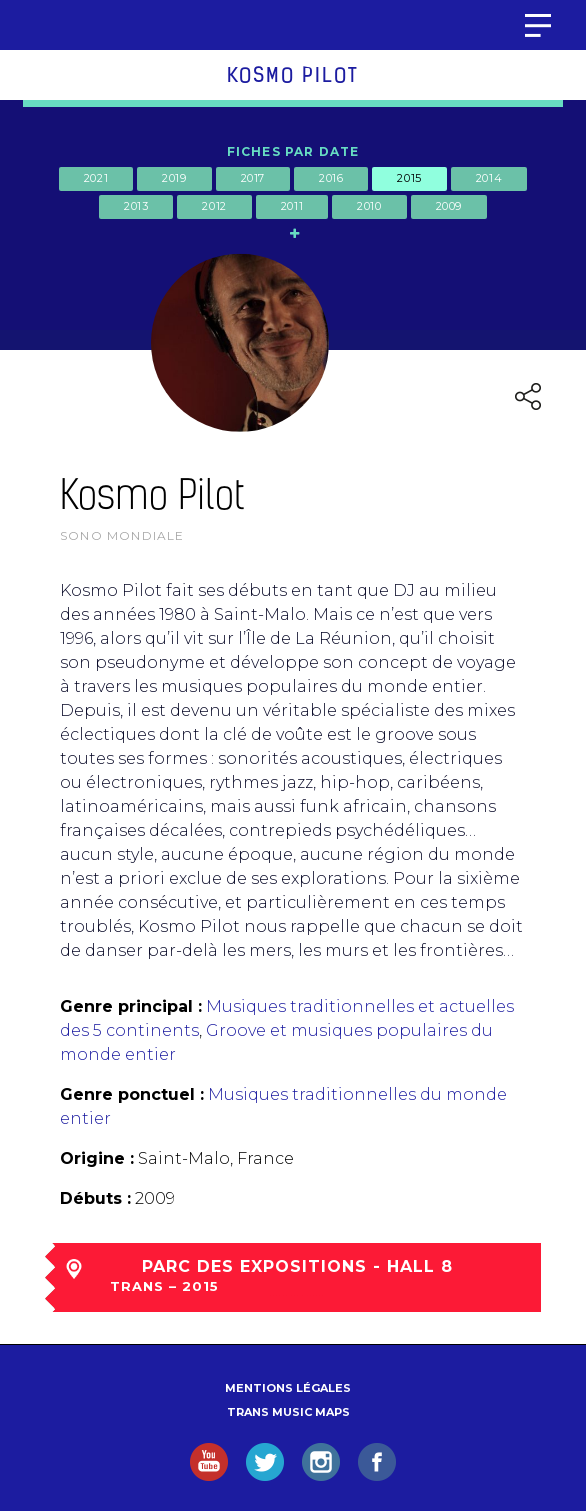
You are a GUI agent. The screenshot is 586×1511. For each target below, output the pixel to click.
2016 (331, 178)
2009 (449, 206)
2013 (136, 206)
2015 (409, 178)
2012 (214, 206)
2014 (489, 178)
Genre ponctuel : (132, 1094)
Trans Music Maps (288, 1412)
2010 (369, 206)
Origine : (97, 1158)
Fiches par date (293, 151)
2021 (96, 178)
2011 (292, 206)
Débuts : (95, 1198)
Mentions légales (288, 1388)
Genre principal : (131, 1006)
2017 (253, 178)
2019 (174, 178)
